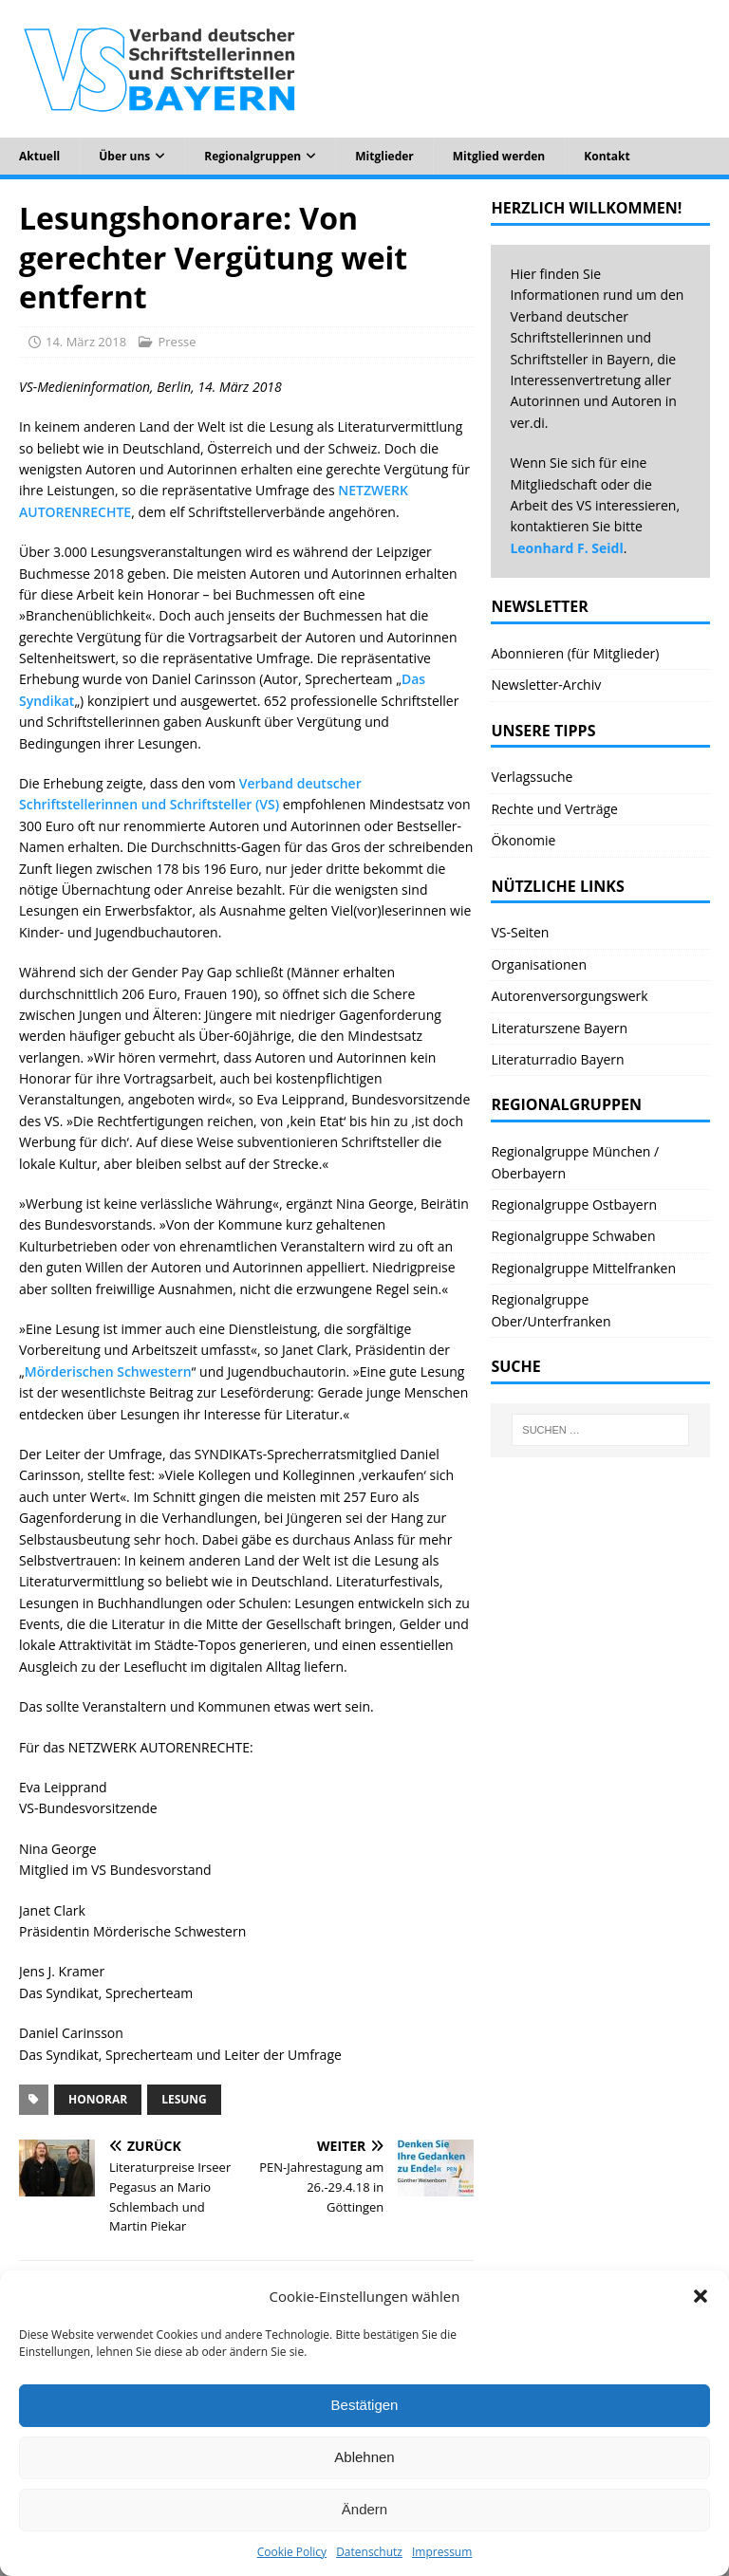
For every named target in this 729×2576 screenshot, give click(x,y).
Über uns (124, 156)
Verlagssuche (531, 777)
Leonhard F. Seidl (566, 548)
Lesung (184, 2099)
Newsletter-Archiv (546, 685)
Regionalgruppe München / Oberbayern (575, 1161)
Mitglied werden (499, 156)
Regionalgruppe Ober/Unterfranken (550, 1309)
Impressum (442, 2552)
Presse (177, 341)
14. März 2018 (86, 341)
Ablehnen (364, 2457)
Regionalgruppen (252, 156)
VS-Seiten (520, 932)
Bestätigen (365, 2405)
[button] (700, 2296)
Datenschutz (369, 2552)
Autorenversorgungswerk (569, 996)
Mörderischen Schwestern (108, 1371)
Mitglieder (384, 156)
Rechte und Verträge (554, 809)
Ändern (364, 2509)
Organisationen (539, 964)
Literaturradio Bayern (557, 1059)
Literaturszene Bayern (559, 1028)
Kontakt (606, 156)
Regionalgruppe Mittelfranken (583, 1268)
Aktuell (39, 156)
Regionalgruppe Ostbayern (574, 1204)
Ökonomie (523, 840)
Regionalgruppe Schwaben (573, 1236)
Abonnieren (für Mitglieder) (575, 653)
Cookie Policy (292, 2552)
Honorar (97, 2099)
